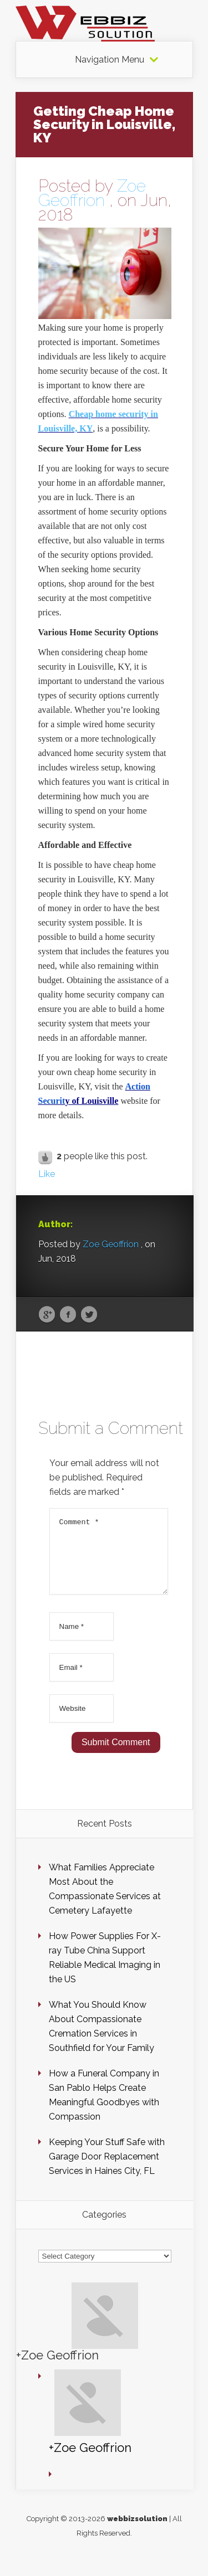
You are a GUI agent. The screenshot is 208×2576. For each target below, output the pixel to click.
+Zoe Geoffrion (57, 2368)
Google (46, 1315)
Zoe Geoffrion (92, 193)
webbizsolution (137, 2532)
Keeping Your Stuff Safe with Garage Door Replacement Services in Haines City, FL (107, 2169)
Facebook (68, 1315)
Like (46, 1174)
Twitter (89, 1315)
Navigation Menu (109, 59)
